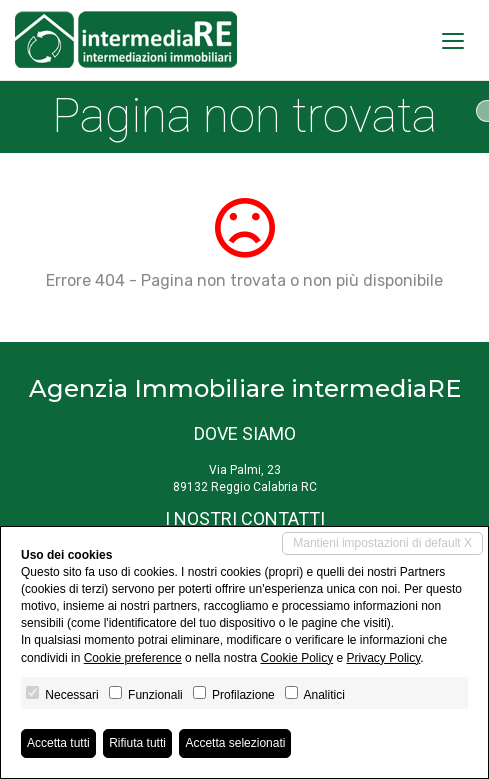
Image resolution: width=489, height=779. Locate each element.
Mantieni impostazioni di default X (382, 543)
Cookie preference (133, 658)
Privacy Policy (384, 658)
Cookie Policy (296, 658)
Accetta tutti (58, 743)
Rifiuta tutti (137, 743)
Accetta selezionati (235, 743)
